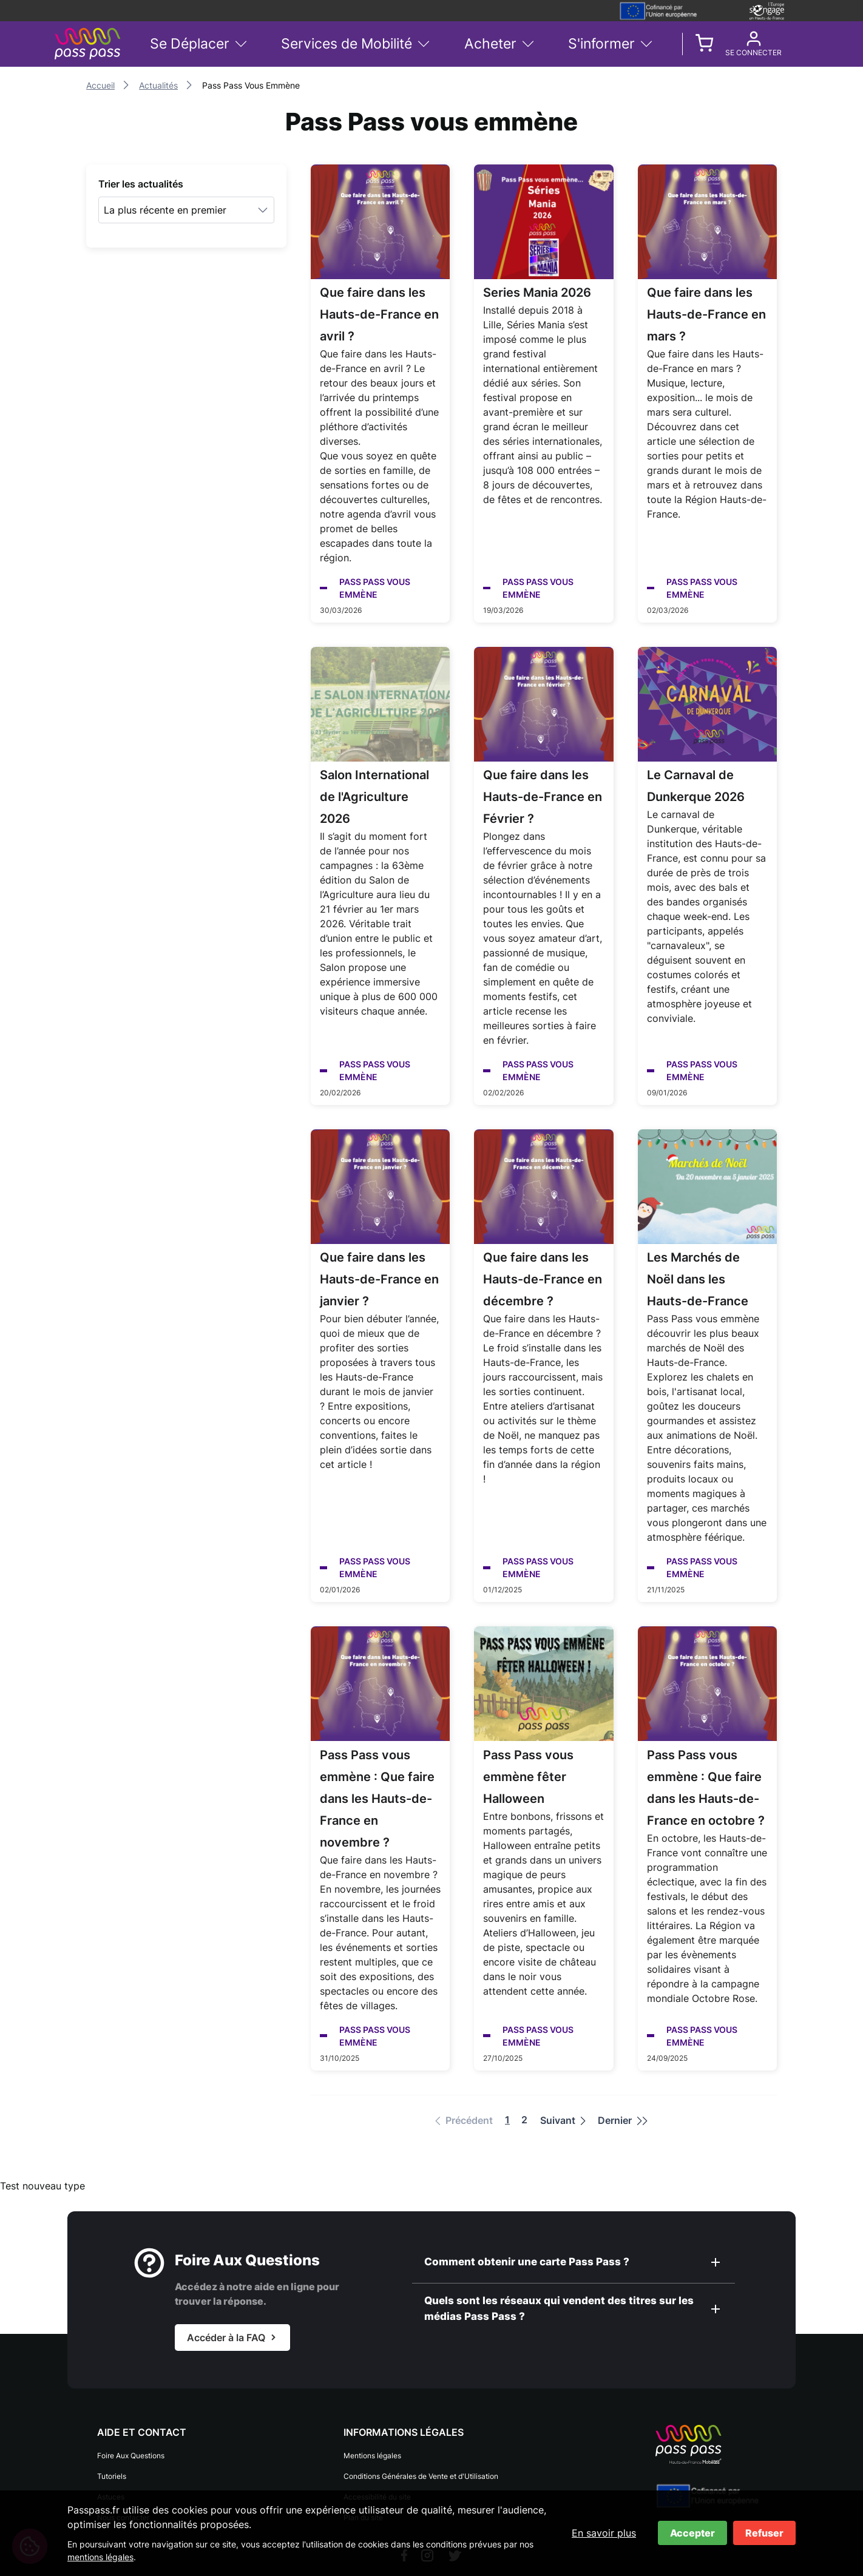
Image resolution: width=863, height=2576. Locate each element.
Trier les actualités (140, 183)
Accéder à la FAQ (226, 2337)
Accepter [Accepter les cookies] (692, 2533)
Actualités (158, 85)
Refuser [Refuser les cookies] (764, 2533)
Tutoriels (111, 2476)
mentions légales (100, 2557)
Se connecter (753, 53)
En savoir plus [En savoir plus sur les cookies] (604, 2533)
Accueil (100, 85)
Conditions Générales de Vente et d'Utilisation (421, 2476)
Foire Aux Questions (130, 2455)
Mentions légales (372, 2455)
